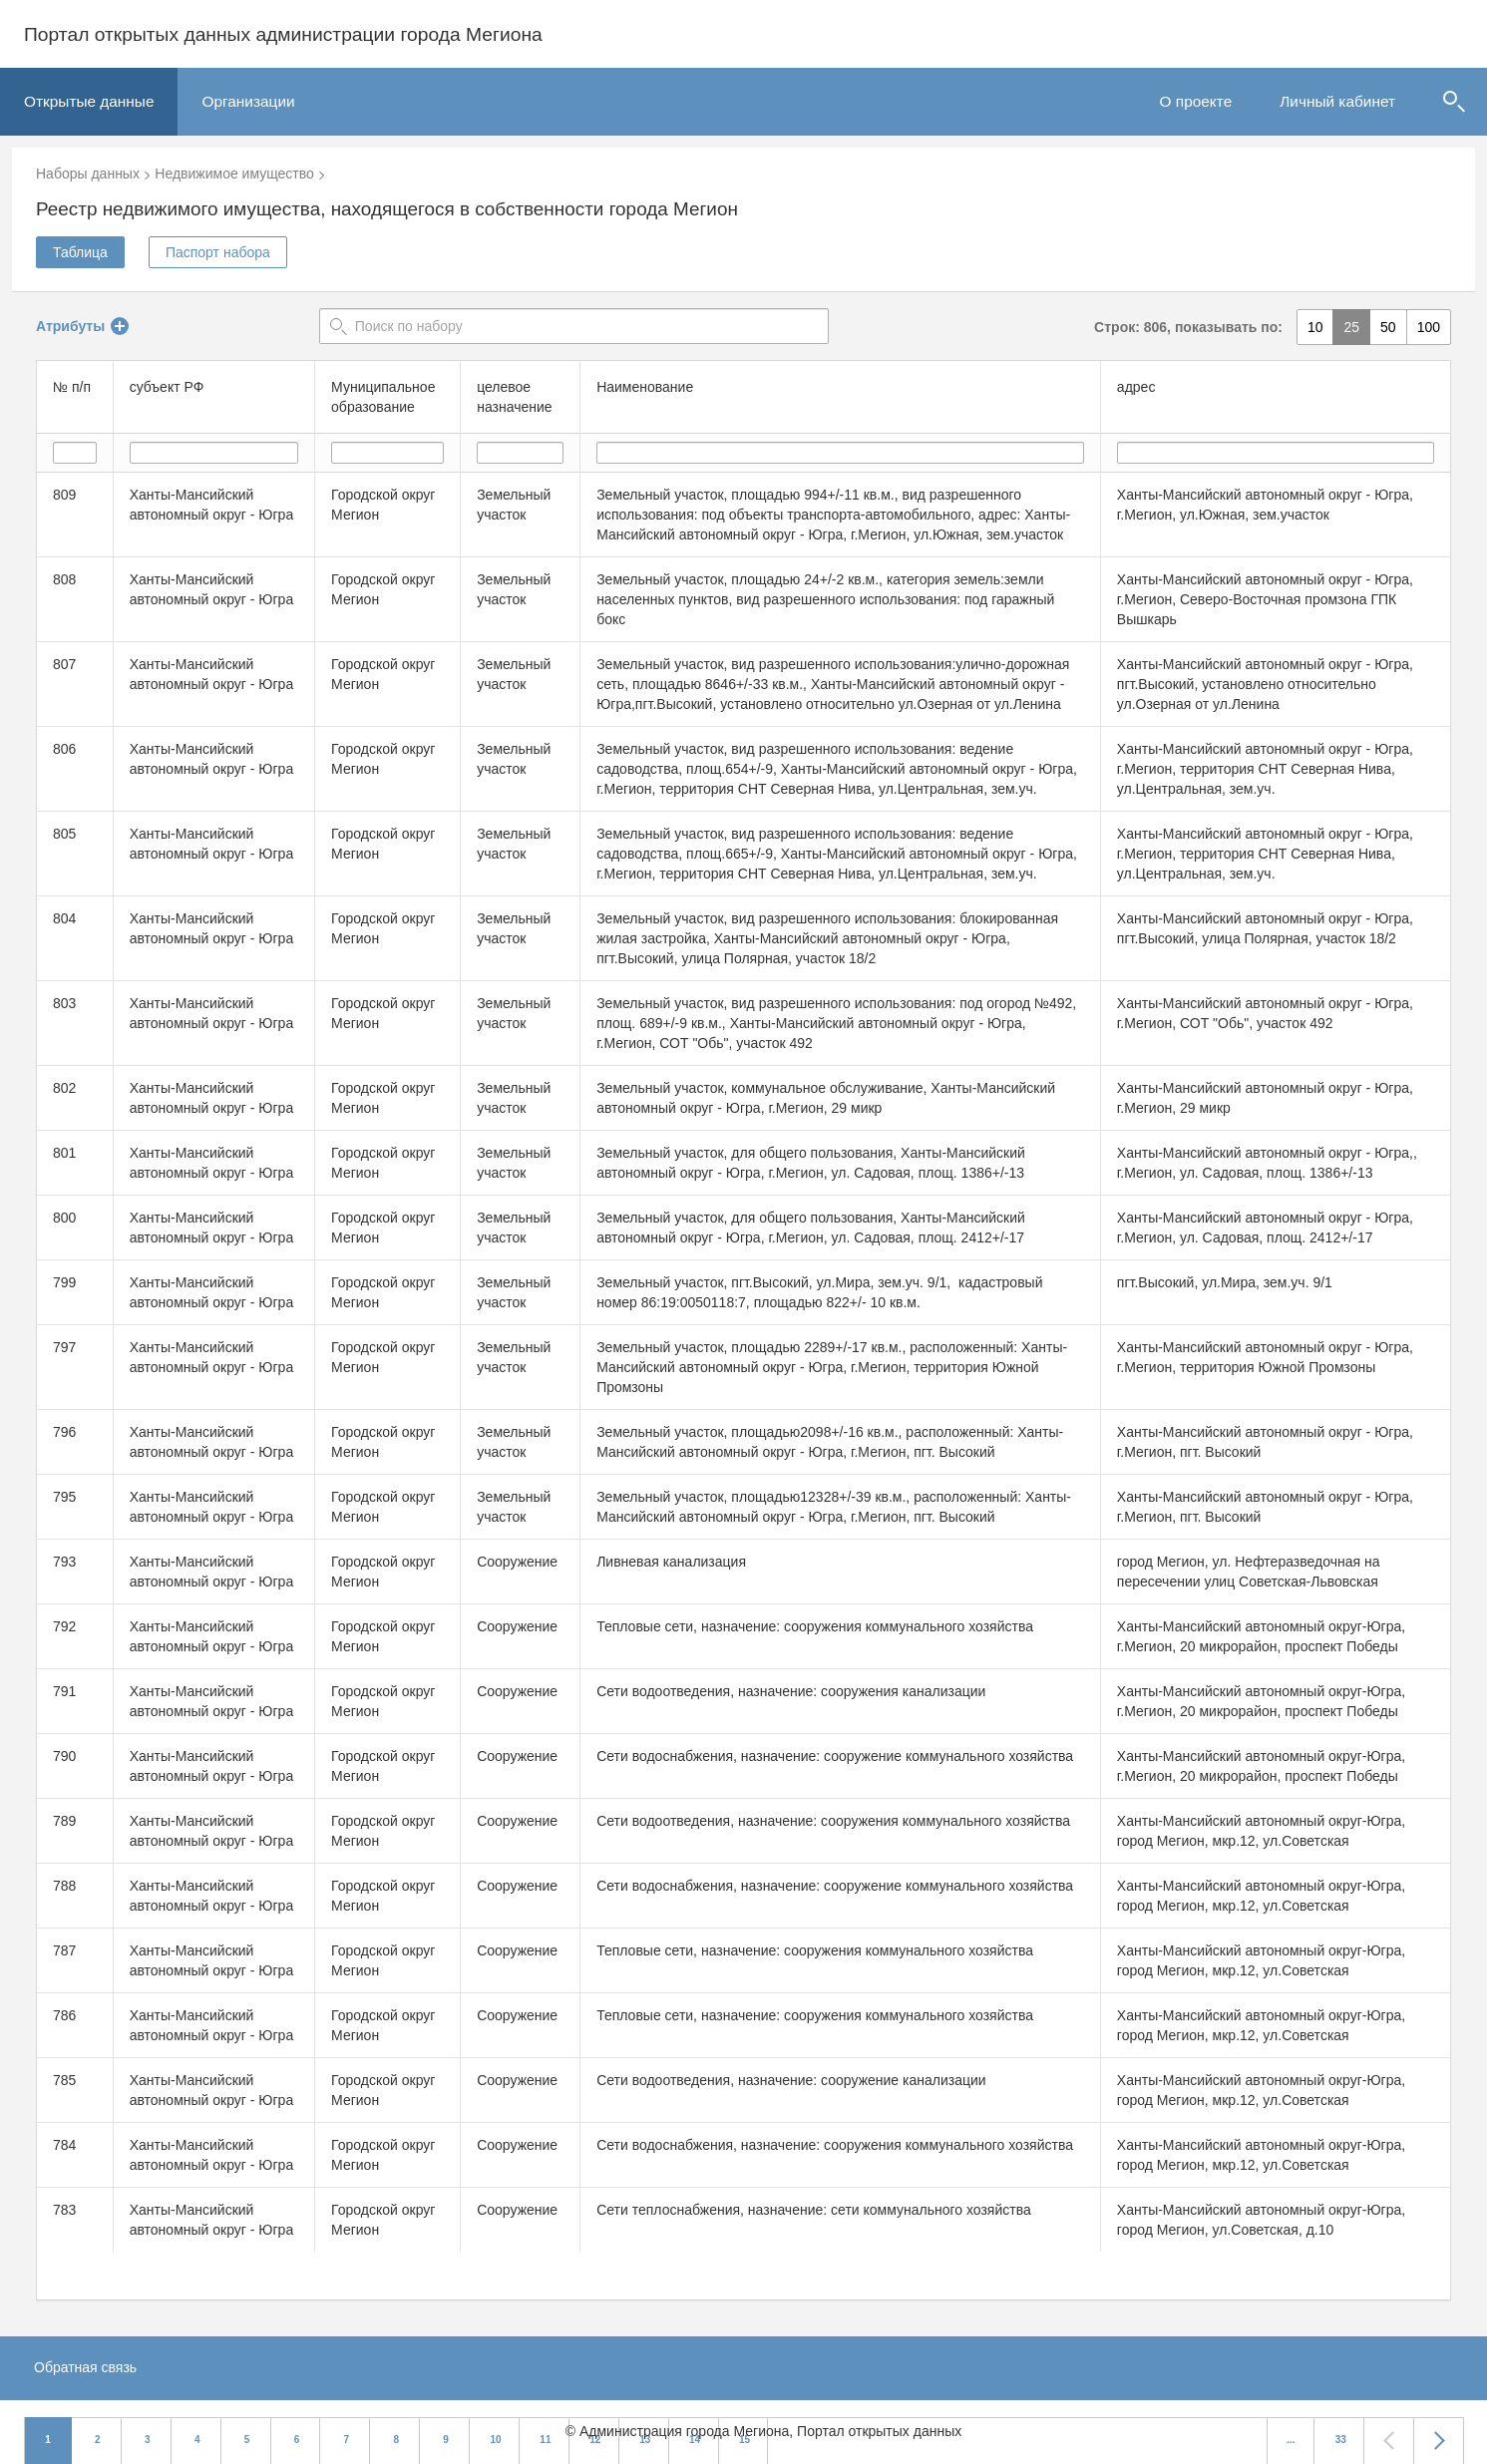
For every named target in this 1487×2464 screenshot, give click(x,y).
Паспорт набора (218, 252)
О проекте (1196, 101)
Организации (247, 101)
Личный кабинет (1337, 101)
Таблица (80, 252)
